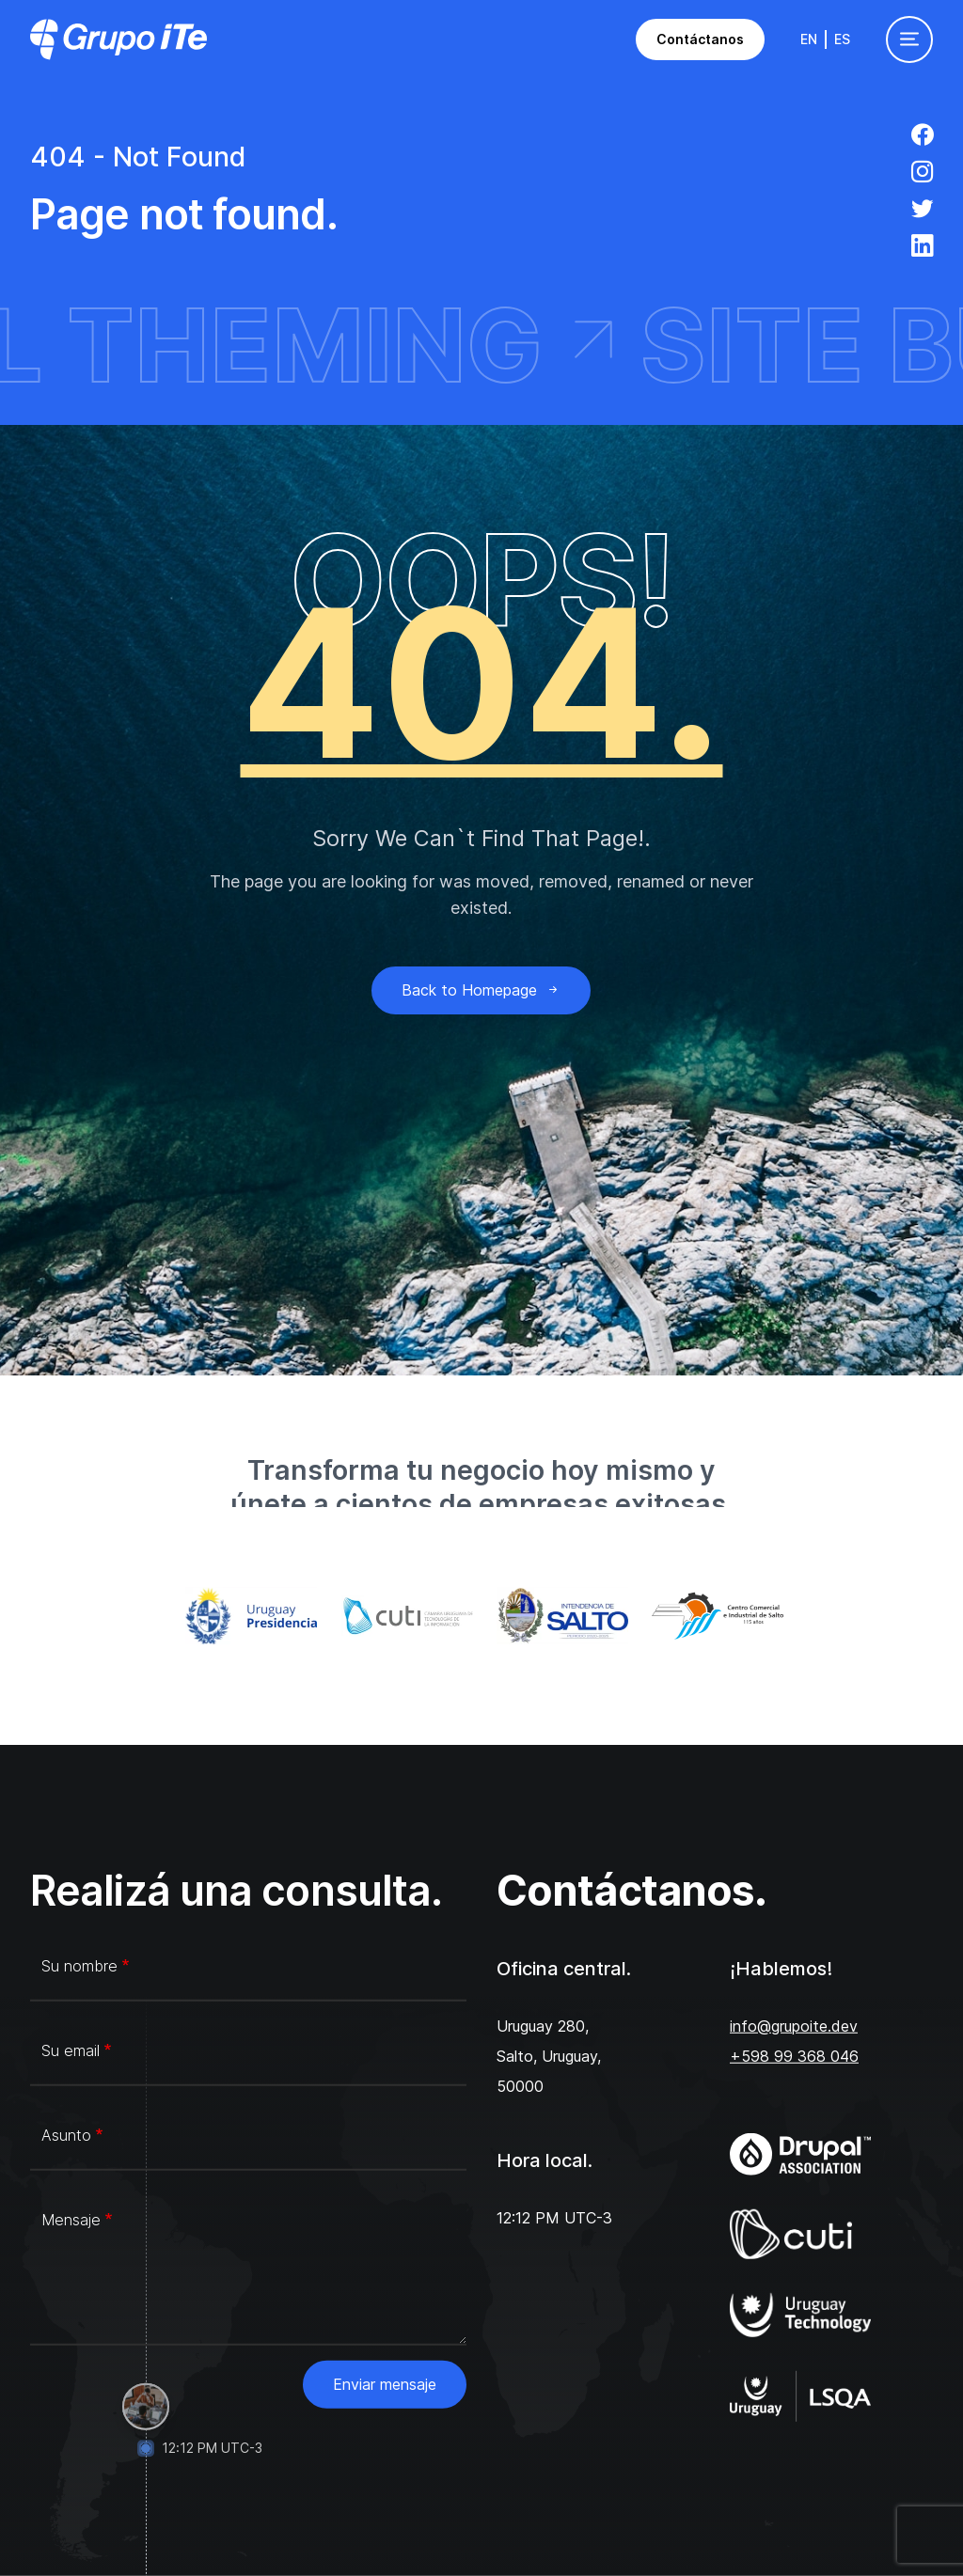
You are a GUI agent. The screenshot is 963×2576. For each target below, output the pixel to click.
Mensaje (71, 2219)
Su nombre (79, 1965)
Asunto (66, 2135)
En (808, 39)
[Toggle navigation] (909, 39)
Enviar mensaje (384, 2384)
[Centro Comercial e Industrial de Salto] (714, 1616)
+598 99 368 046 (794, 2056)
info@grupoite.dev (794, 2026)
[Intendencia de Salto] (559, 1616)
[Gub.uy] (247, 1616)
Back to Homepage (481, 990)
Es (842, 39)
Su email (70, 2050)
